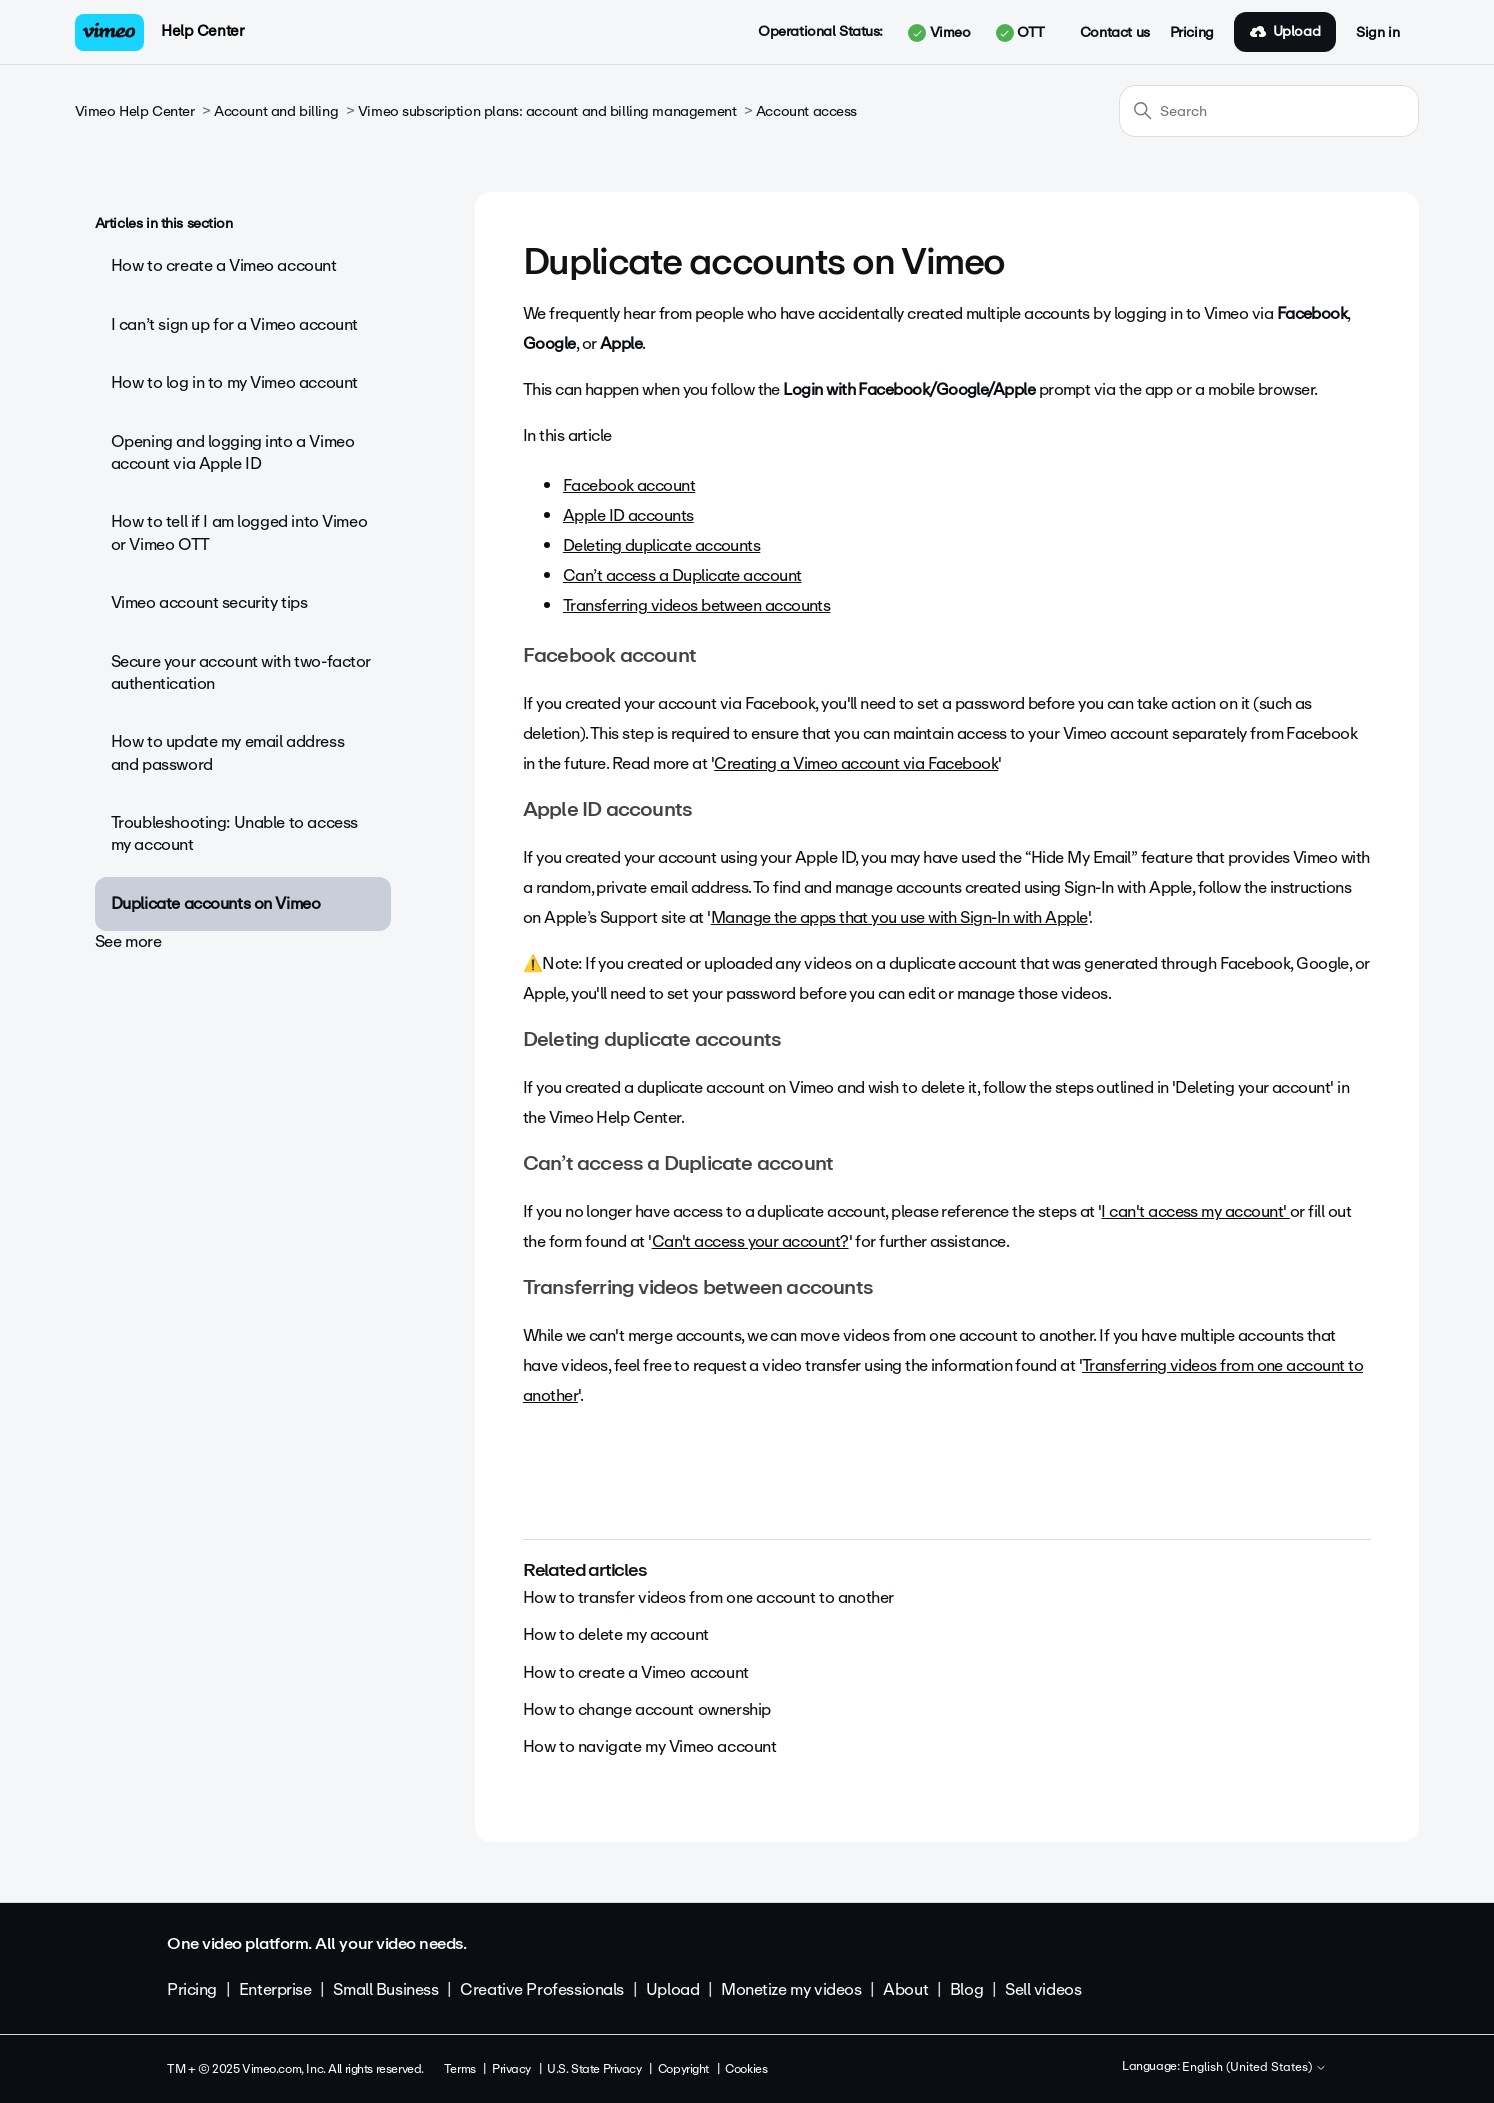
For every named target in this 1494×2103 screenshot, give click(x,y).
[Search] (1269, 111)
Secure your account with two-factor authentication (241, 672)
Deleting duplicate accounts (661, 545)
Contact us (1115, 33)
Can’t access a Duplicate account (682, 575)
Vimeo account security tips (209, 602)
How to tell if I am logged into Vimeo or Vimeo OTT (239, 532)
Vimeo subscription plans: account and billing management (547, 111)
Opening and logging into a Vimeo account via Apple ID (233, 452)
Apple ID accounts (628, 515)
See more (128, 941)
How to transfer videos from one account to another (708, 1597)
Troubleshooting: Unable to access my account (234, 833)
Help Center (202, 31)
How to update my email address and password (227, 752)
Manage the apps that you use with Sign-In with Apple (899, 917)
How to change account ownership (647, 1709)
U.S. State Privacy (594, 2069)
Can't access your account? (750, 1241)
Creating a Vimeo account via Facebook (856, 763)
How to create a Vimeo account (224, 265)
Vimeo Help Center (135, 111)
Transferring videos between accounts (697, 605)
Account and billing (276, 111)
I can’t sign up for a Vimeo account (234, 324)
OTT (1020, 33)
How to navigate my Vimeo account (650, 1746)
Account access (806, 111)
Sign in (1377, 33)
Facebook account (629, 485)
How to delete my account (616, 1634)
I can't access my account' (1195, 1211)
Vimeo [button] (939, 33)
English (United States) (1254, 2068)
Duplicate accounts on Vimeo (216, 903)
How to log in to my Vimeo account (234, 382)
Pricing (1192, 33)
